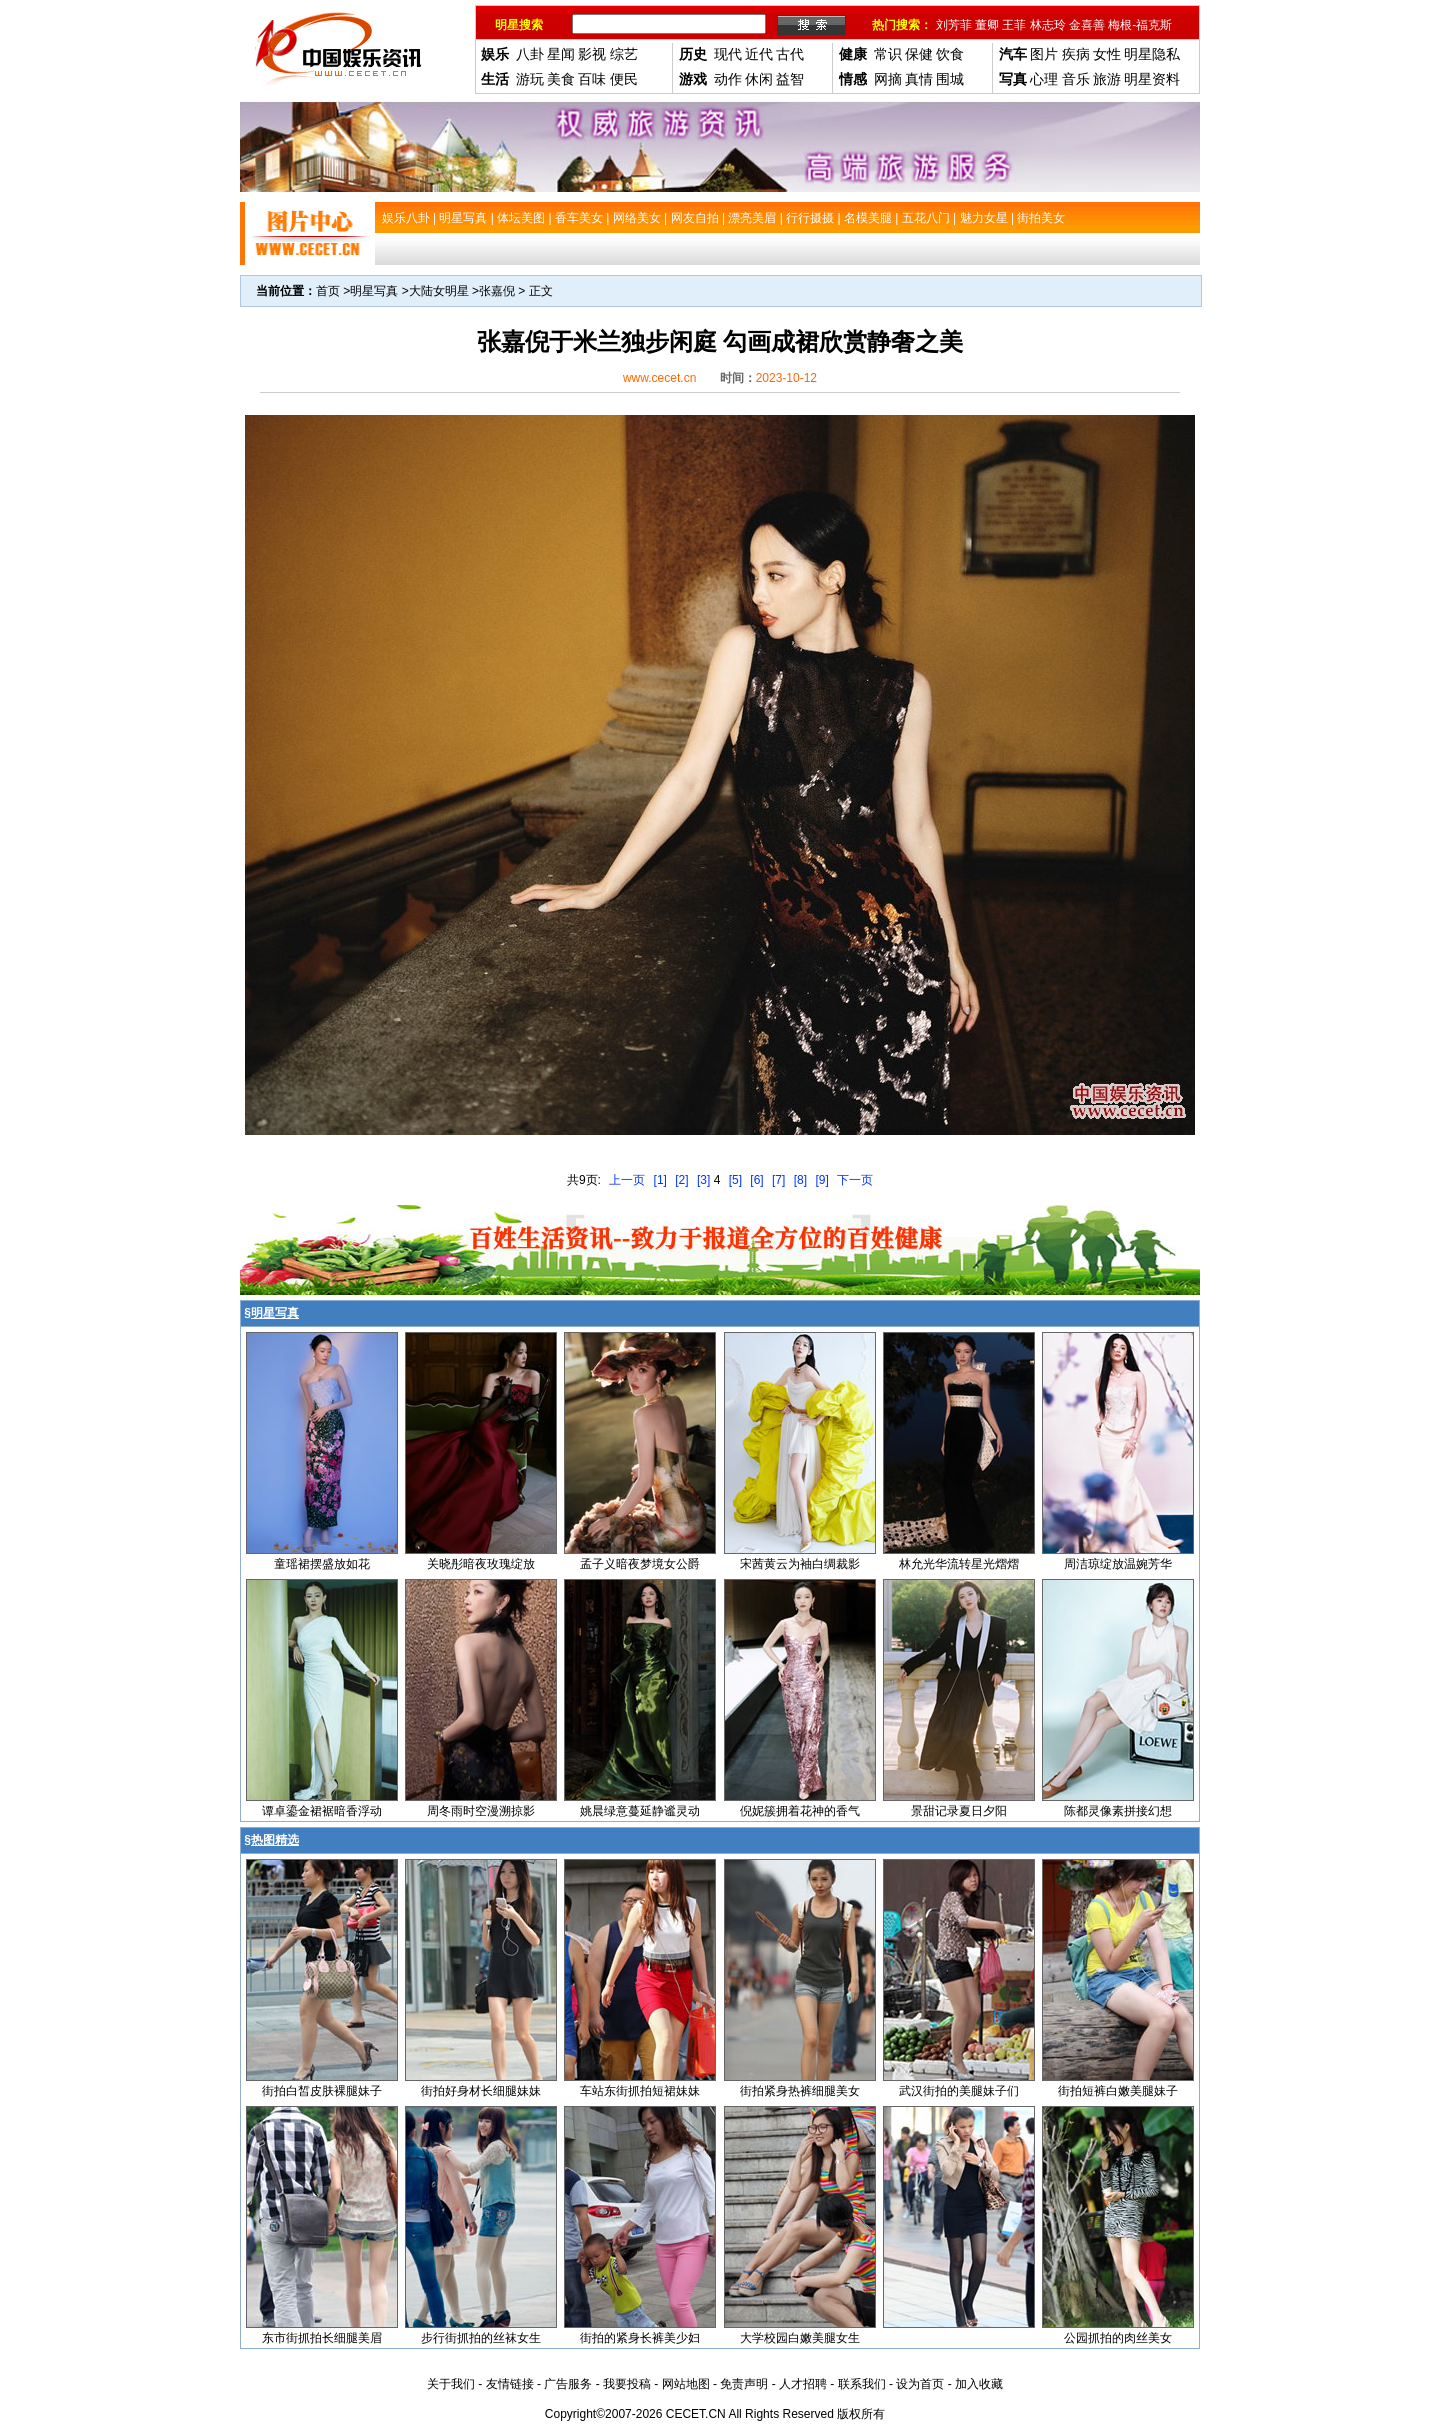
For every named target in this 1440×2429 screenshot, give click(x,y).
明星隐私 (1152, 54)
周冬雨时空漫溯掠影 (481, 1811)
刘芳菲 (954, 25)
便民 (624, 79)
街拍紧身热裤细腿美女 (800, 2091)
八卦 (530, 54)
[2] (681, 1180)
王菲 (1014, 25)
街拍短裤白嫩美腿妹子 (1118, 2091)
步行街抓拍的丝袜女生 (481, 2338)
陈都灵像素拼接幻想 (1118, 1811)
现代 (728, 54)
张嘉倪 (497, 291)
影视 (592, 54)
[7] (778, 1180)
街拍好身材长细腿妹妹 (481, 2091)
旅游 (1107, 79)
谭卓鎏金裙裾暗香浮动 (322, 1811)
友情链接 (510, 2384)
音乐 (1076, 79)
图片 (1044, 54)
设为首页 (920, 2384)
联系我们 (862, 2384)
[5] (735, 1180)
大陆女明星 (439, 291)
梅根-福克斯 (1140, 25)
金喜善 (1087, 25)
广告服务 (568, 2384)
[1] (660, 1180)
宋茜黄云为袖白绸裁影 (800, 1564)
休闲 (759, 79)
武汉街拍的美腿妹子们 (959, 2091)
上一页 (627, 1180)
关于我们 (451, 2384)
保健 (919, 54)
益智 (790, 79)
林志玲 (1048, 25)
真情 (919, 79)
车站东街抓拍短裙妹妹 (640, 2091)
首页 (328, 291)
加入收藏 (979, 2384)
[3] (703, 1180)
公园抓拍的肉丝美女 (1118, 2338)
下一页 (855, 1180)
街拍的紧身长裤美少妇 (640, 2338)
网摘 (888, 79)
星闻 (561, 54)
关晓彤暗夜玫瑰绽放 (481, 1564)
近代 (759, 54)
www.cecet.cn (659, 378)
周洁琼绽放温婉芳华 (1118, 1564)
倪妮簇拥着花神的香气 (800, 1811)
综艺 (624, 54)
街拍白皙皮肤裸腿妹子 (322, 2091)
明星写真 (374, 291)
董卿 (987, 25)
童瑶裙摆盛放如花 (322, 1564)
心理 (1044, 79)
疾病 (1076, 54)
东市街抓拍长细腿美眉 (322, 2338)
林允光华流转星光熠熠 (959, 1564)
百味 (592, 79)
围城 (950, 79)
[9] (821, 1180)
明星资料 (1152, 79)
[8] (800, 1180)
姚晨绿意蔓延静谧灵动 (640, 1811)
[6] (756, 1180)
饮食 (950, 54)
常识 (888, 54)
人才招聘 (803, 2384)
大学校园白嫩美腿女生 (800, 2338)
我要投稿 (627, 2384)
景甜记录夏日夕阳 (959, 1811)
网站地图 (686, 2384)
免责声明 (744, 2384)
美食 (561, 79)
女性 (1107, 54)
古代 (790, 54)
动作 (728, 79)
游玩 (530, 79)
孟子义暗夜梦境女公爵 (640, 1564)
